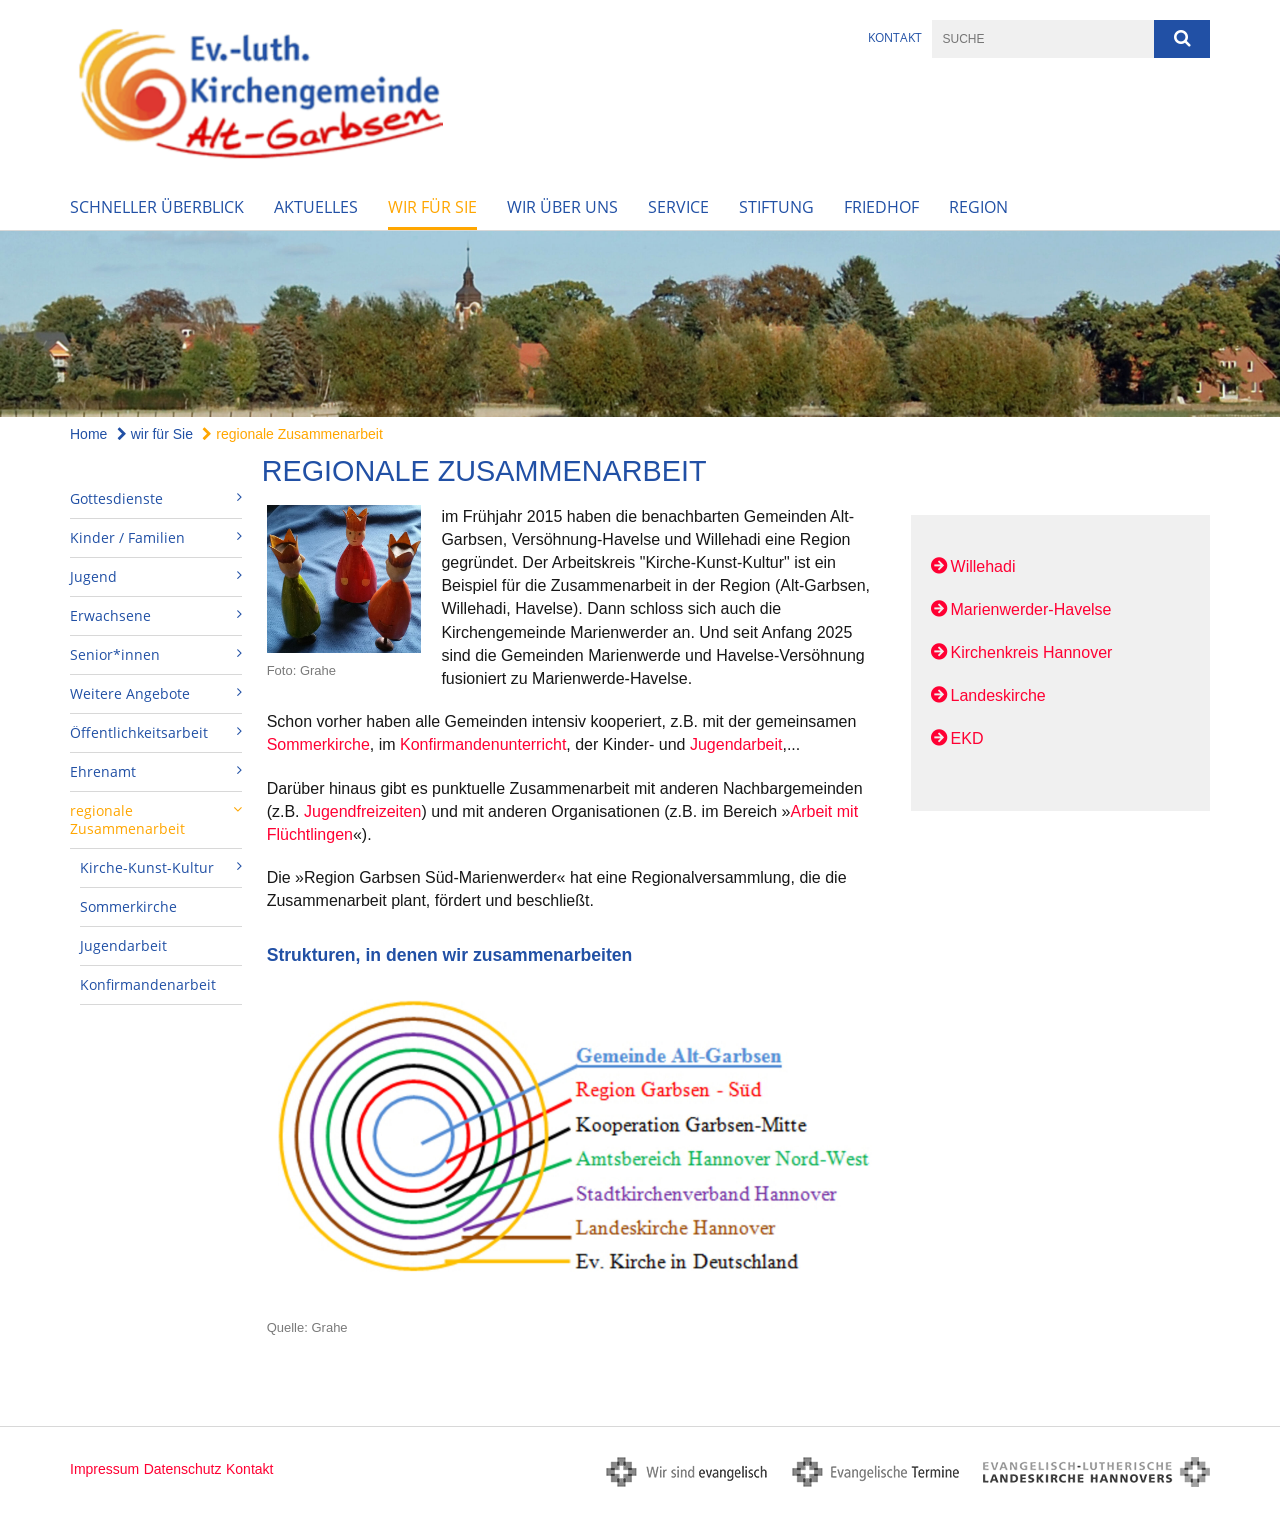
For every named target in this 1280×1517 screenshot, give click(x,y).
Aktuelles (316, 207)
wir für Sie (432, 207)
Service (678, 207)
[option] (640, 324)
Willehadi (983, 566)
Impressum (104, 1469)
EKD (967, 738)
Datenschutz (183, 1469)
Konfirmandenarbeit (148, 984)
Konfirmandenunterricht (483, 744)
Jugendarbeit (123, 945)
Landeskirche (998, 695)
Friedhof (881, 207)
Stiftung (776, 207)
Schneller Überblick (157, 207)
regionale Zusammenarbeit (292, 434)
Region (978, 207)
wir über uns (562, 207)
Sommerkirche (128, 906)
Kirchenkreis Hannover (1032, 652)
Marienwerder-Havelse (1031, 609)
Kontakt (895, 37)
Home (88, 434)
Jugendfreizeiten (362, 811)
